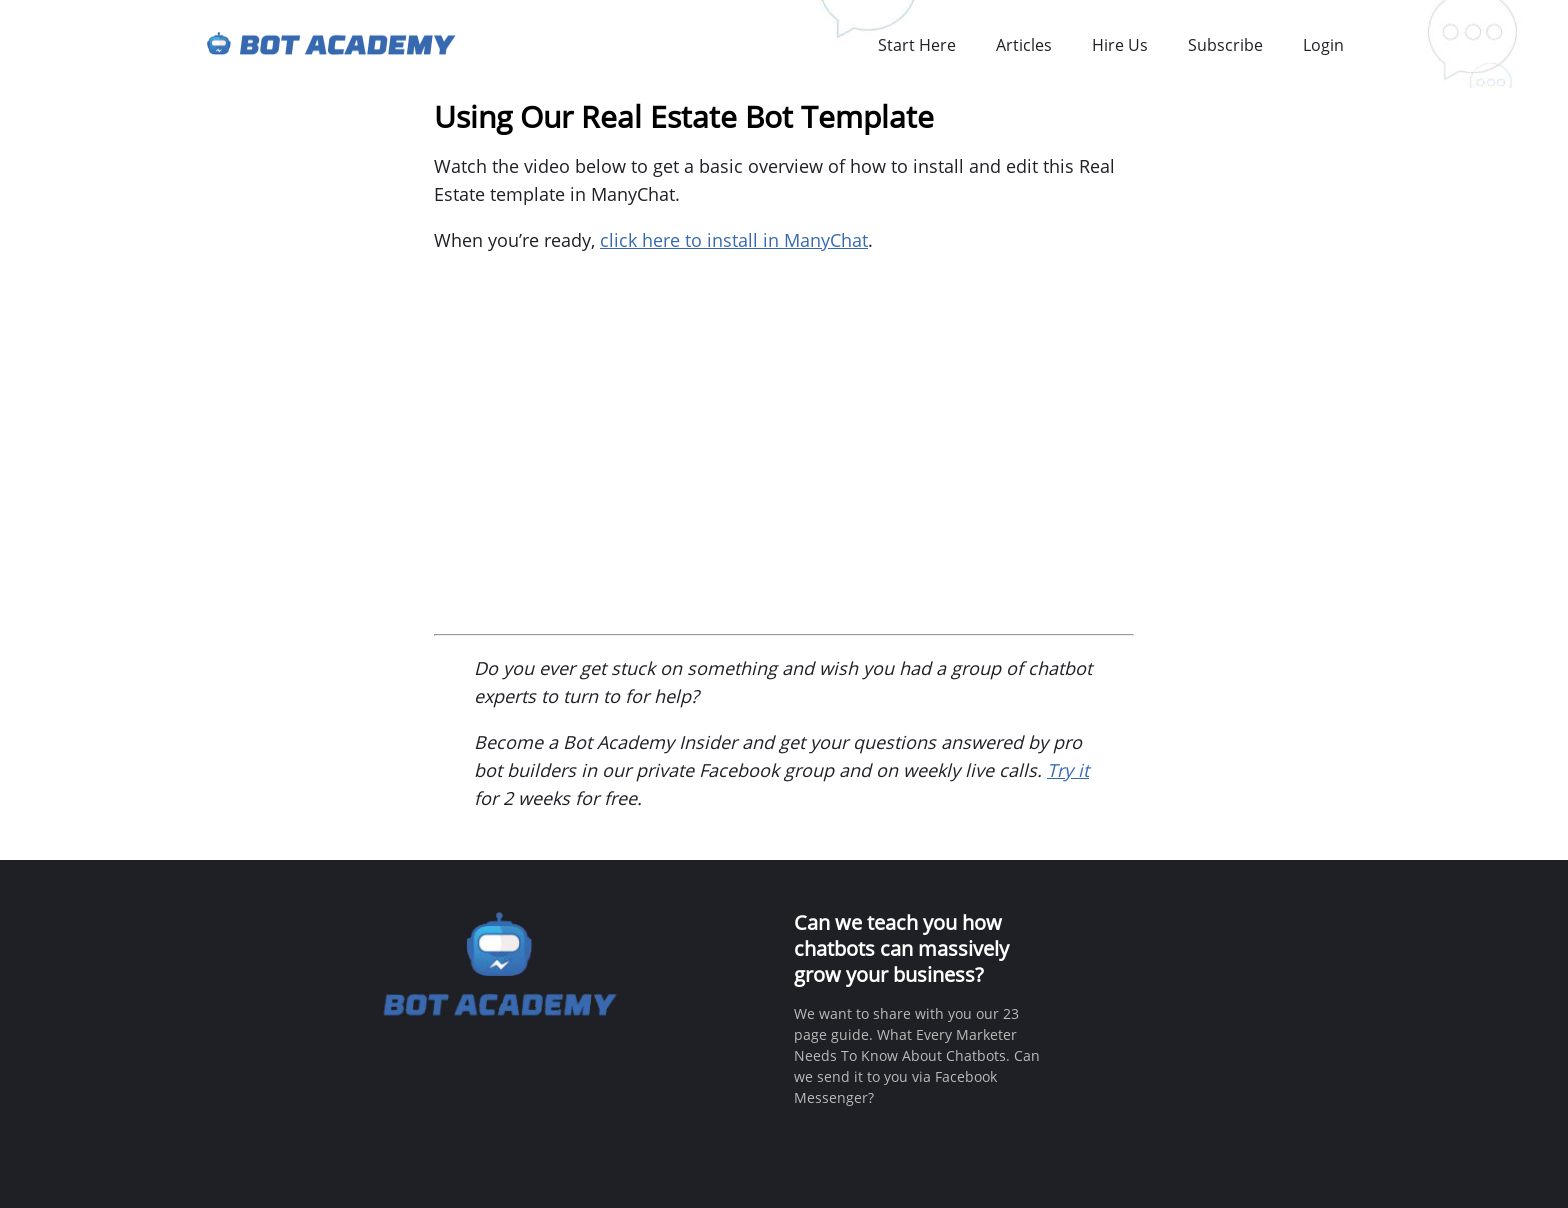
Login (1323, 45)
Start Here (917, 45)
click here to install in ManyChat (734, 240)
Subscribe (1225, 45)
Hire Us (1120, 45)
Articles (1024, 45)
